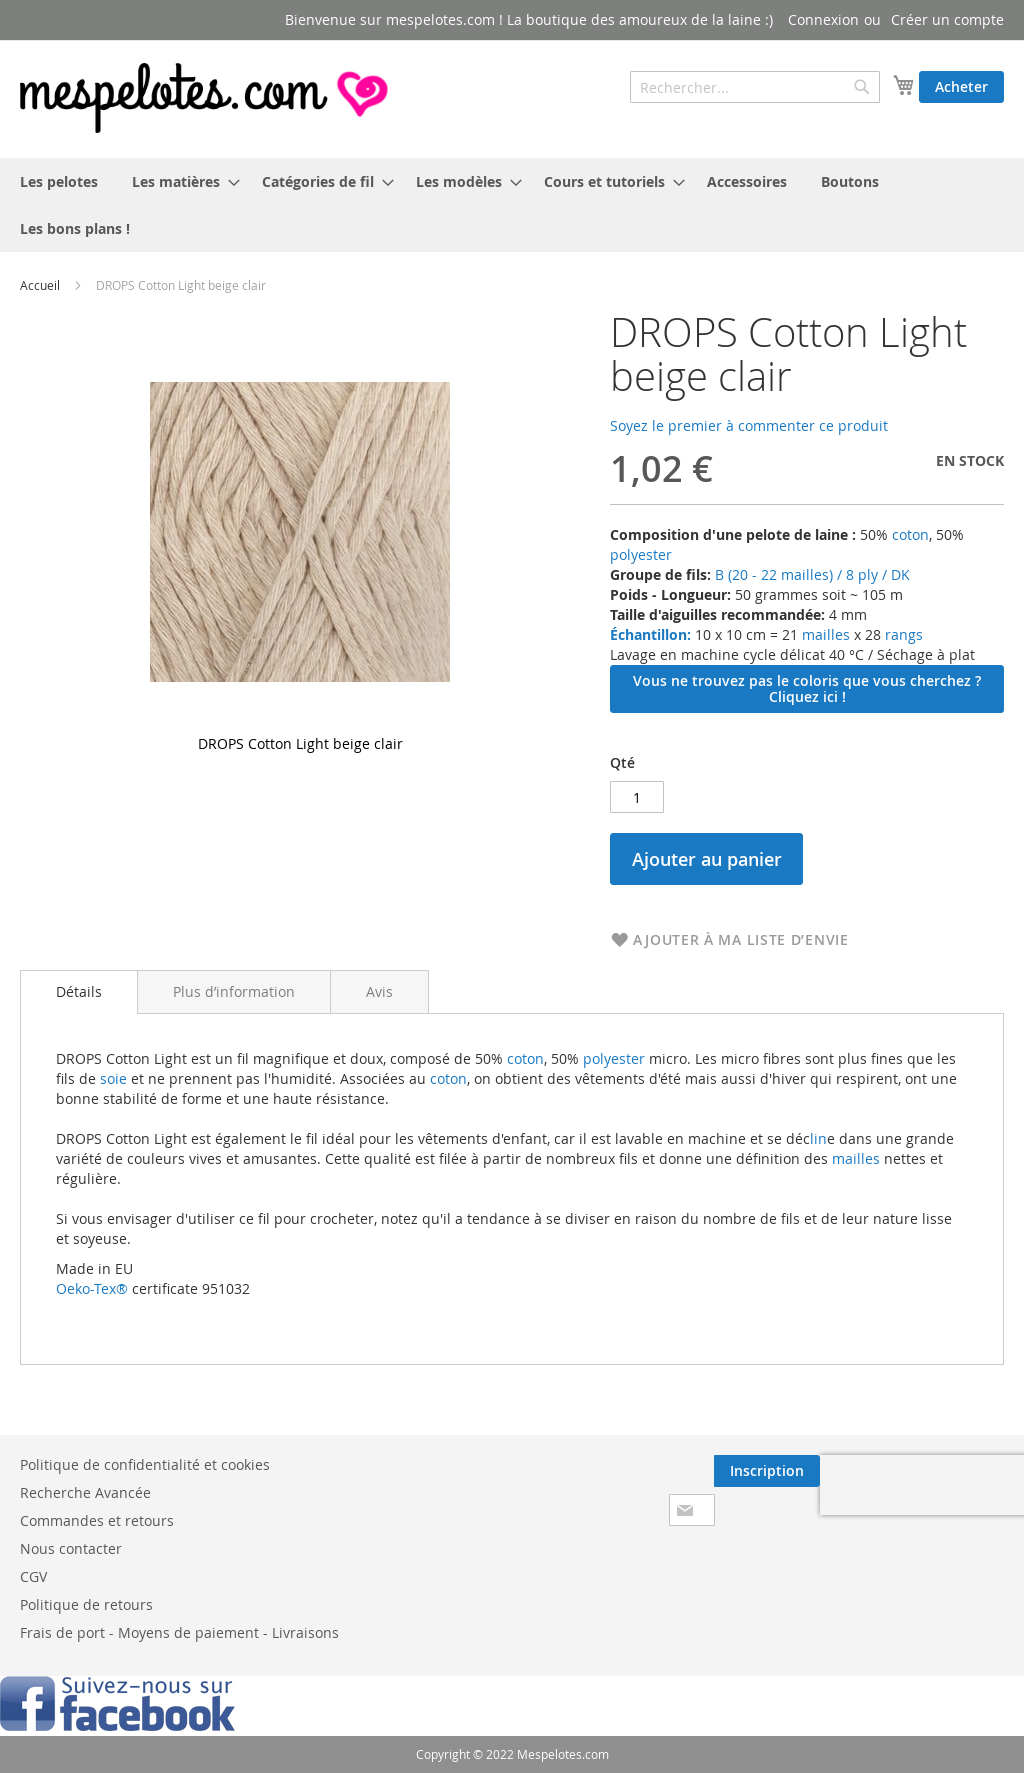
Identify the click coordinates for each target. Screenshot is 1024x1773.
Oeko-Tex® (92, 1288)
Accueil (40, 285)
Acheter (961, 86)
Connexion (823, 19)
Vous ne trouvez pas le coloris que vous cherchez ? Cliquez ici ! (807, 688)
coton (910, 534)
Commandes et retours (97, 1520)
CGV (33, 1576)
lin (818, 1138)
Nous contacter (71, 1548)
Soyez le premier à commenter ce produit (749, 425)
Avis (379, 991)
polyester (641, 554)
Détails (79, 991)
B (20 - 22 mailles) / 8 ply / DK (812, 574)
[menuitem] (59, 181)
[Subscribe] (767, 1471)
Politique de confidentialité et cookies (145, 1464)
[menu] (512, 205)
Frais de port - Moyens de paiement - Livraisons (179, 1632)
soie (113, 1078)
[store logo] (206, 98)
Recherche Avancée (85, 1492)
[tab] (79, 992)
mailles (824, 634)
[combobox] (755, 87)
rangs (902, 634)
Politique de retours (86, 1604)
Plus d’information (234, 991)
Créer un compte (947, 19)
